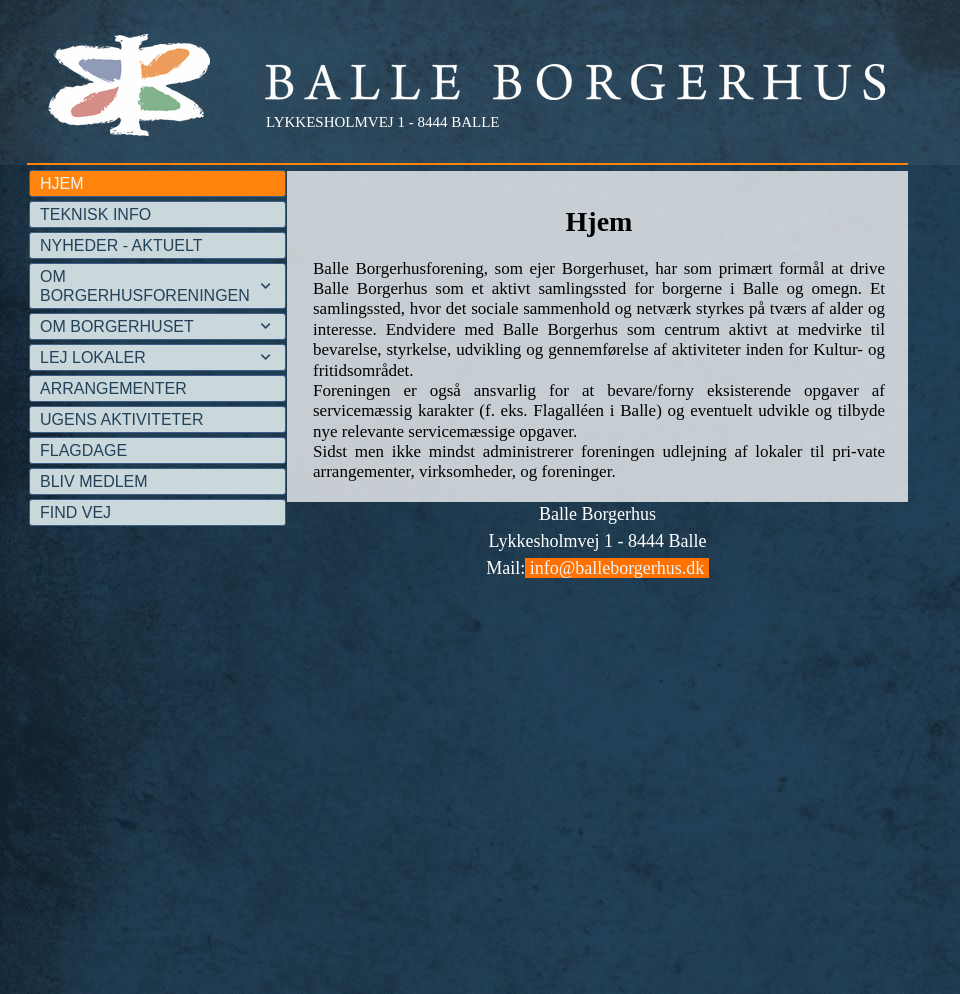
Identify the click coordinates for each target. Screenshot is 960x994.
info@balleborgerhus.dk (617, 568)
